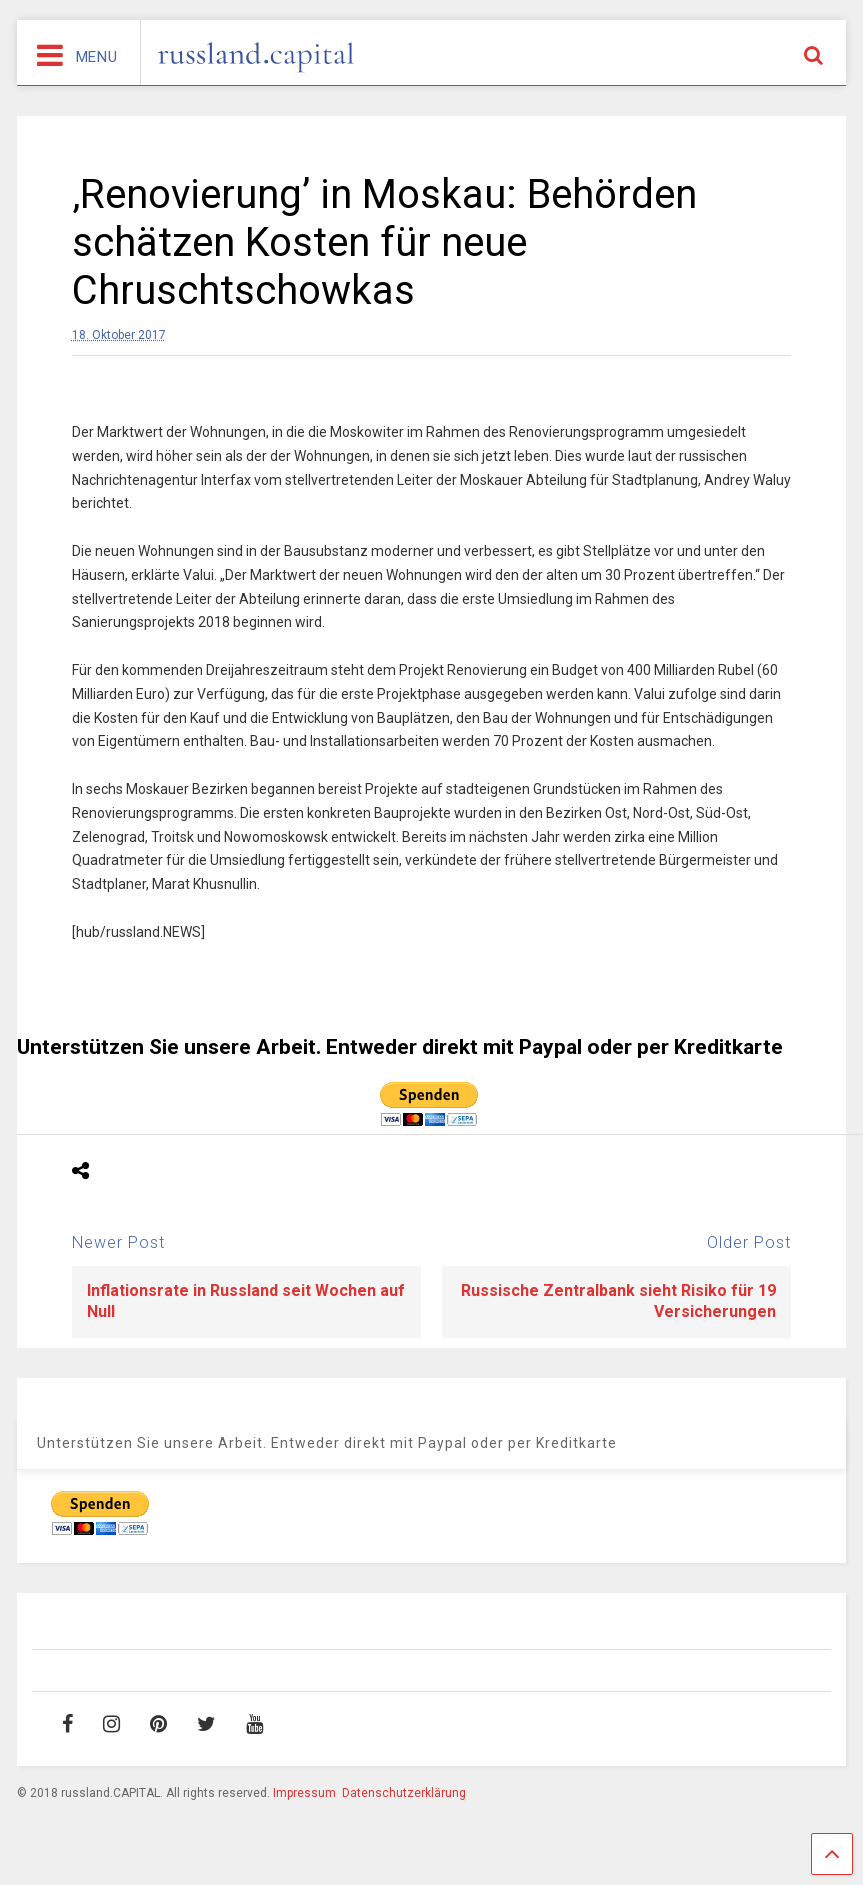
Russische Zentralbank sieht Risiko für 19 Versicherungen (618, 1301)
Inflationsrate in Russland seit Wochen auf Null (246, 1301)
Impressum (304, 1793)
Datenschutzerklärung (404, 1793)
